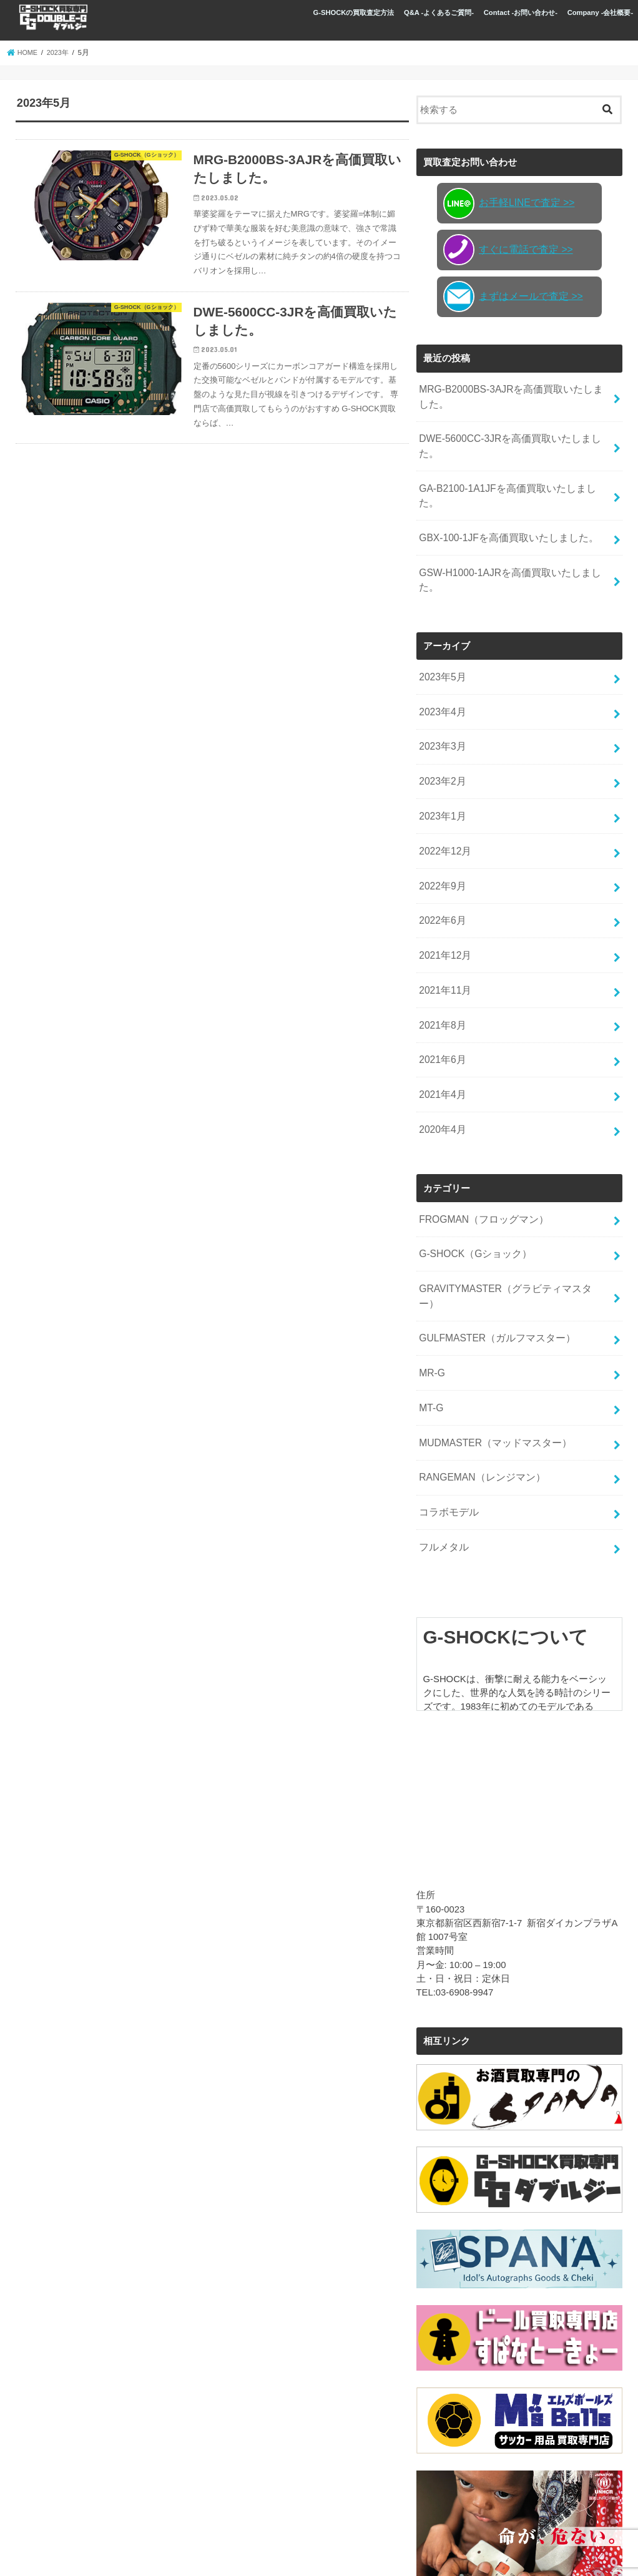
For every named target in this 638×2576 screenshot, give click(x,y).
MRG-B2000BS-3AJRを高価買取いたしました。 (510, 395)
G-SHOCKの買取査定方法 (354, 12)
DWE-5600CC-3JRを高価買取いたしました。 (514, 436)
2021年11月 (443, 919)
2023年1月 (441, 755)
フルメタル (442, 1436)
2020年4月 (441, 1052)
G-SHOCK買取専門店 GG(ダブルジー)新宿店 (173, 2556)
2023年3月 (441, 688)
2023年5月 (441, 622)
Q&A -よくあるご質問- (439, 12)
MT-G (430, 1305)
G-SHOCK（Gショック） (472, 1172)
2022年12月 (443, 787)
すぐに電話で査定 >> (505, 249)
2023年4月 (441, 655)
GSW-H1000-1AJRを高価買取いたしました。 (514, 534)
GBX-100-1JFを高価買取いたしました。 (503, 501)
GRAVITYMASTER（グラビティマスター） (510, 1205)
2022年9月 (441, 820)
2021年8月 (441, 952)
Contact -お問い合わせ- (520, 12)
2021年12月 (443, 886)
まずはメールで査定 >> (510, 296)
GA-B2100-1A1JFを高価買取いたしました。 (511, 468)
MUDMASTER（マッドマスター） (491, 1338)
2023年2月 (441, 722)
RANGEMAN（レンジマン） (478, 1371)
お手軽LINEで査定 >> (506, 203)
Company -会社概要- (600, 12)
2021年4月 (441, 1019)
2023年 (60, 52)
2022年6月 (441, 853)
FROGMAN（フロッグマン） (480, 1139)
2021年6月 (441, 986)
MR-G (431, 1271)
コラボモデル (447, 1404)
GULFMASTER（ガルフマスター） (492, 1238)
